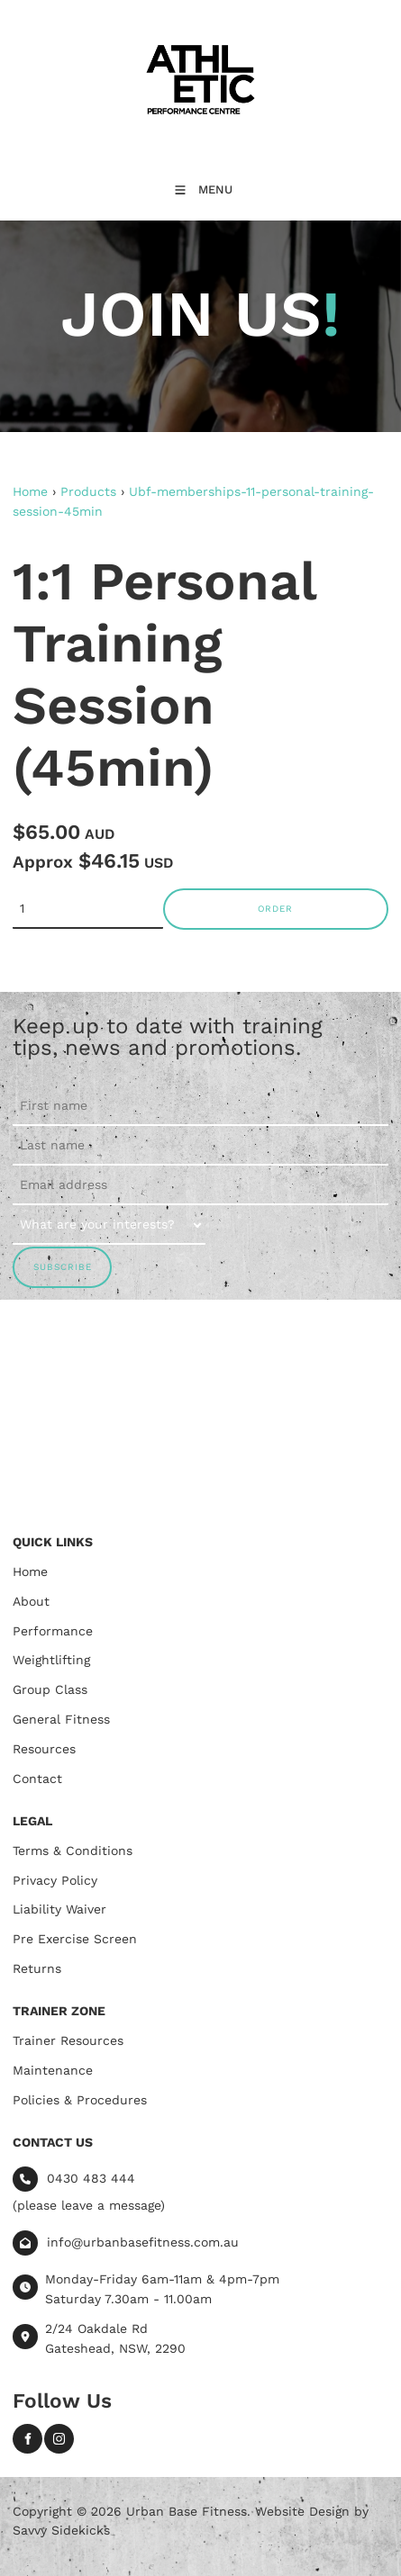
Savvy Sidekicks (61, 2530)
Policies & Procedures (80, 2100)
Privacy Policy (55, 1880)
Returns (37, 1968)
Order (275, 909)
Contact (37, 1778)
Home (30, 491)
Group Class (50, 1689)
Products (88, 491)
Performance (53, 1631)
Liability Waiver (59, 1909)
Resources (44, 1749)
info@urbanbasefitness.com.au (143, 2242)
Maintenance (53, 2070)
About (31, 1601)
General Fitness (61, 1719)
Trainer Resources (68, 2040)
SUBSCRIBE (62, 1267)
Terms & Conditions (72, 1850)
